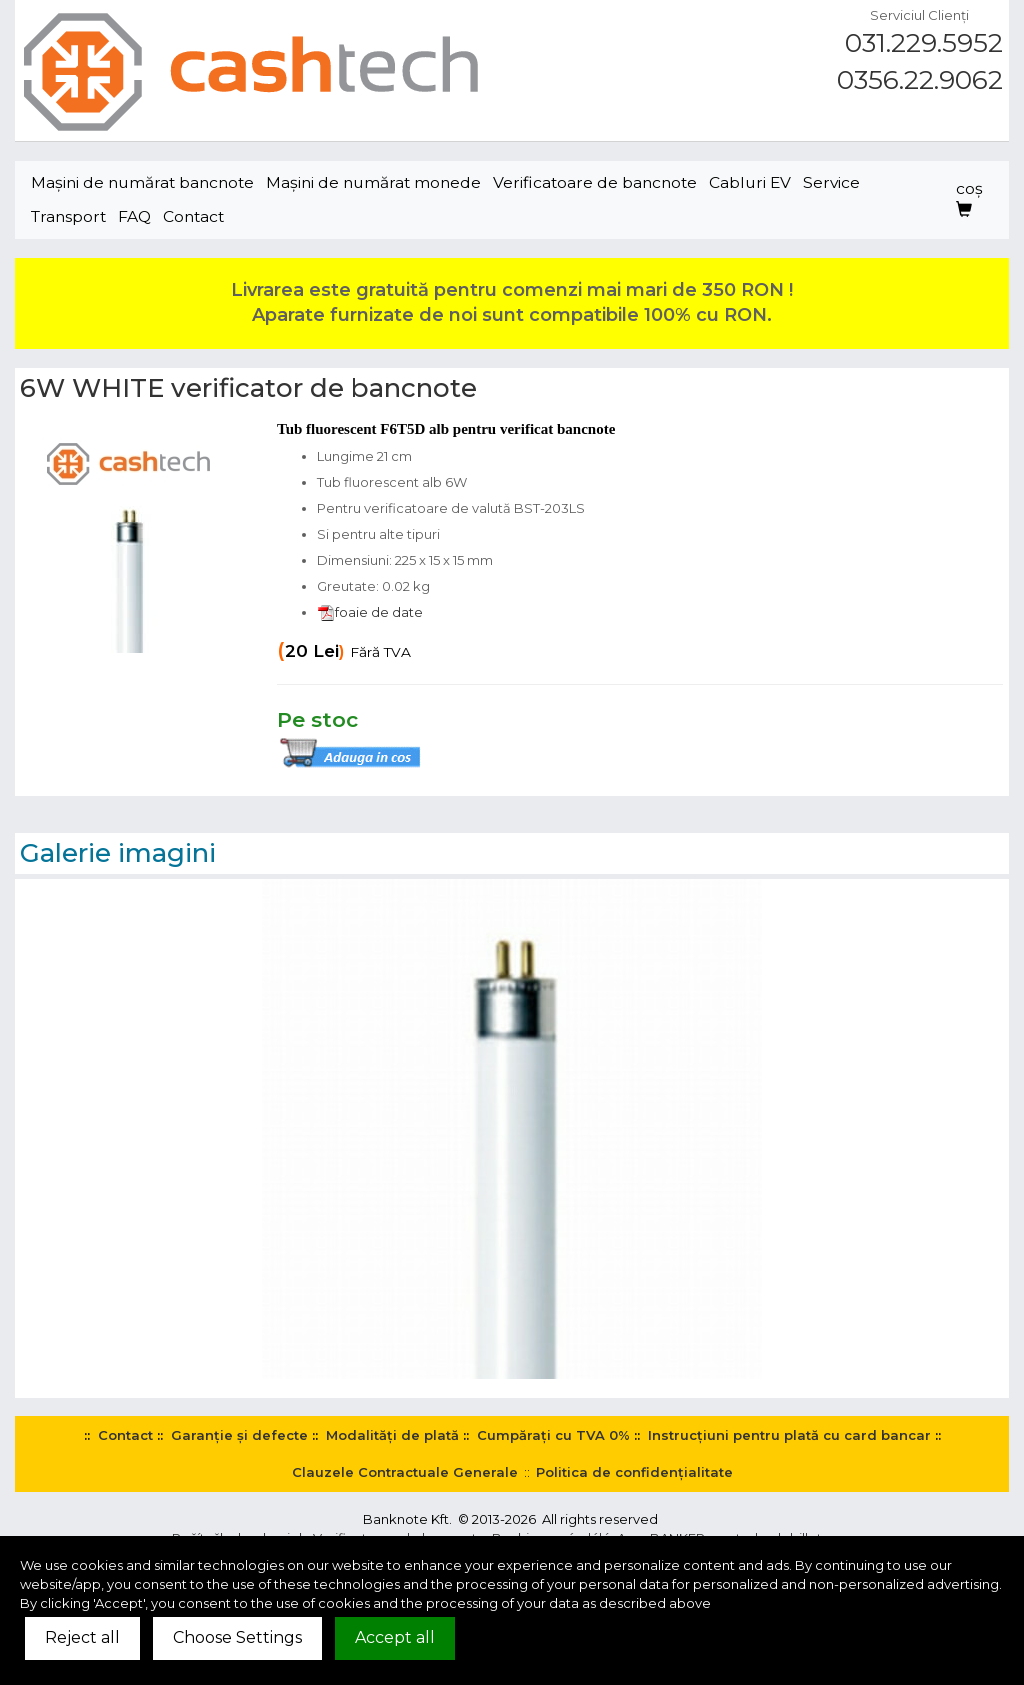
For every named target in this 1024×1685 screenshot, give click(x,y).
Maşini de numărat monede (373, 182)
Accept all (395, 1637)
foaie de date (370, 612)
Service (831, 182)
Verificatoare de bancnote (595, 182)
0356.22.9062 (920, 80)
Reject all (82, 1637)
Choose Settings (237, 1637)
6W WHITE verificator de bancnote (248, 388)
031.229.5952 (924, 43)
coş (969, 198)
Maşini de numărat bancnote (142, 182)
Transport (68, 216)
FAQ (134, 216)
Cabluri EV (750, 182)
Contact (193, 216)
